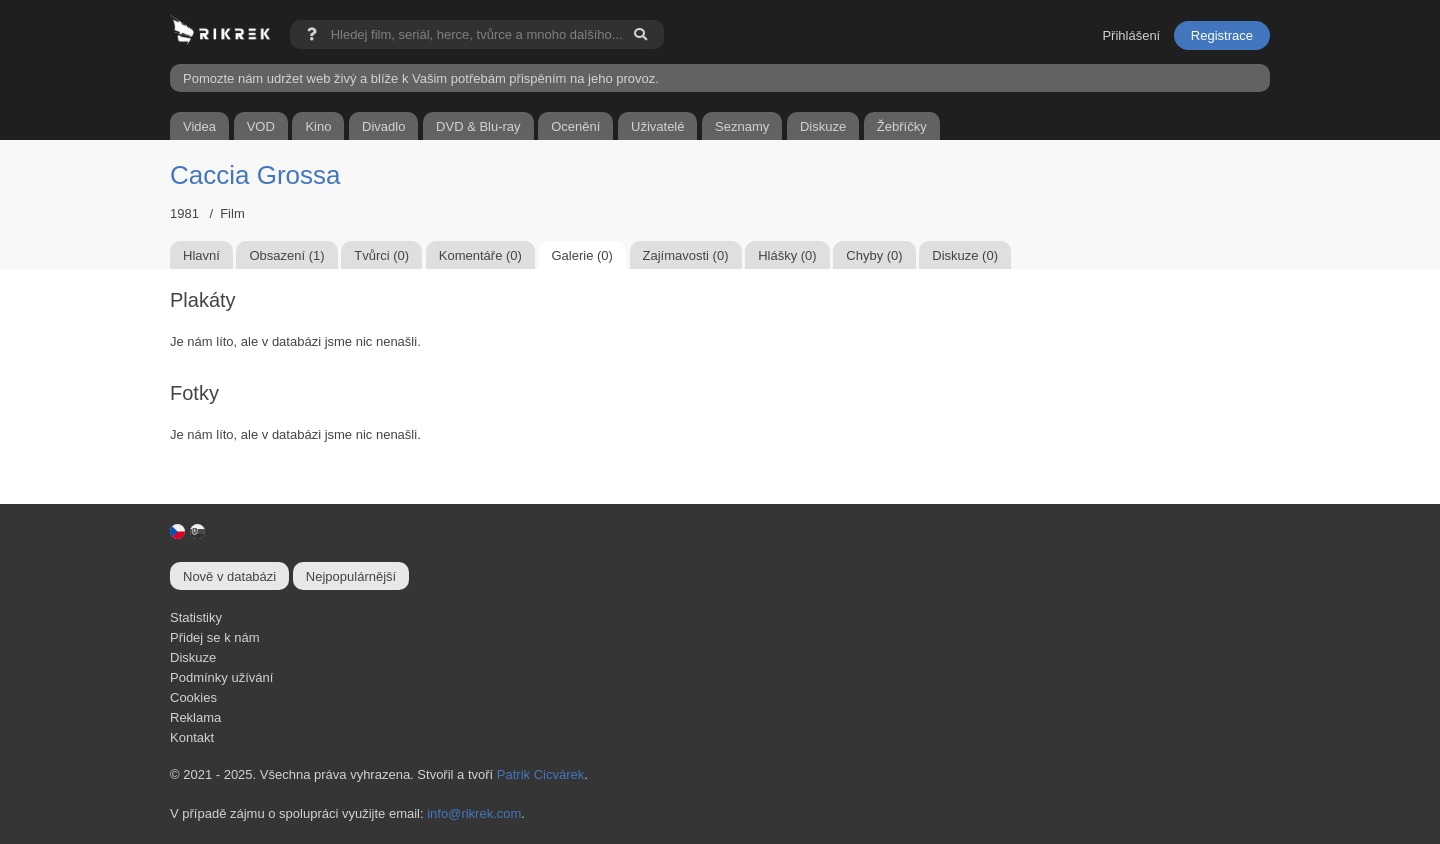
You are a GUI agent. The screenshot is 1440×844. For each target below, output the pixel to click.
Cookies (193, 697)
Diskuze (193, 657)
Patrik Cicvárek (540, 774)
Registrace (1222, 35)
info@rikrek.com (474, 813)
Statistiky (196, 617)
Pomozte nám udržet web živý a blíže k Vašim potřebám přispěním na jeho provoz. (421, 78)
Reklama (195, 717)
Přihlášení (1131, 35)
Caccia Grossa (255, 175)
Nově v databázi (229, 576)
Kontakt (192, 737)
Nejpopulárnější (351, 576)
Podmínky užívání (221, 677)
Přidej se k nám (215, 637)
